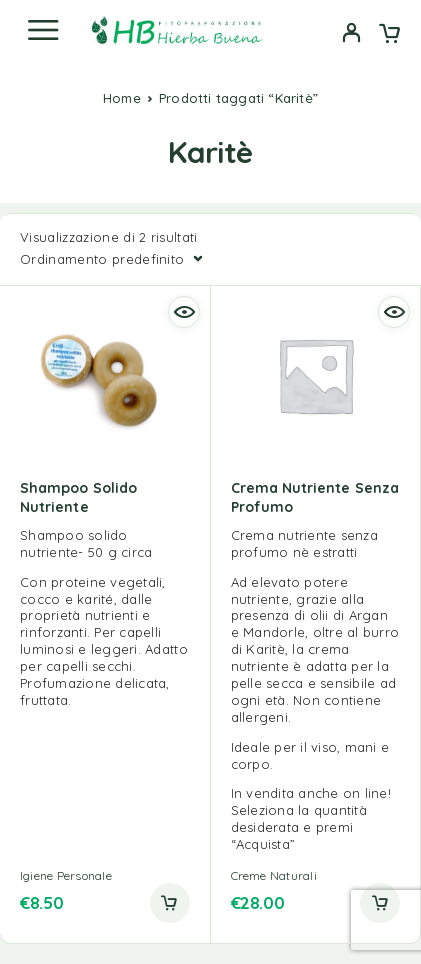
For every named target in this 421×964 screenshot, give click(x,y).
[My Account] (351, 35)
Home (122, 98)
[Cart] (389, 35)
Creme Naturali (274, 875)
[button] (170, 903)
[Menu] (43, 30)
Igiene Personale (66, 875)
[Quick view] (184, 312)
